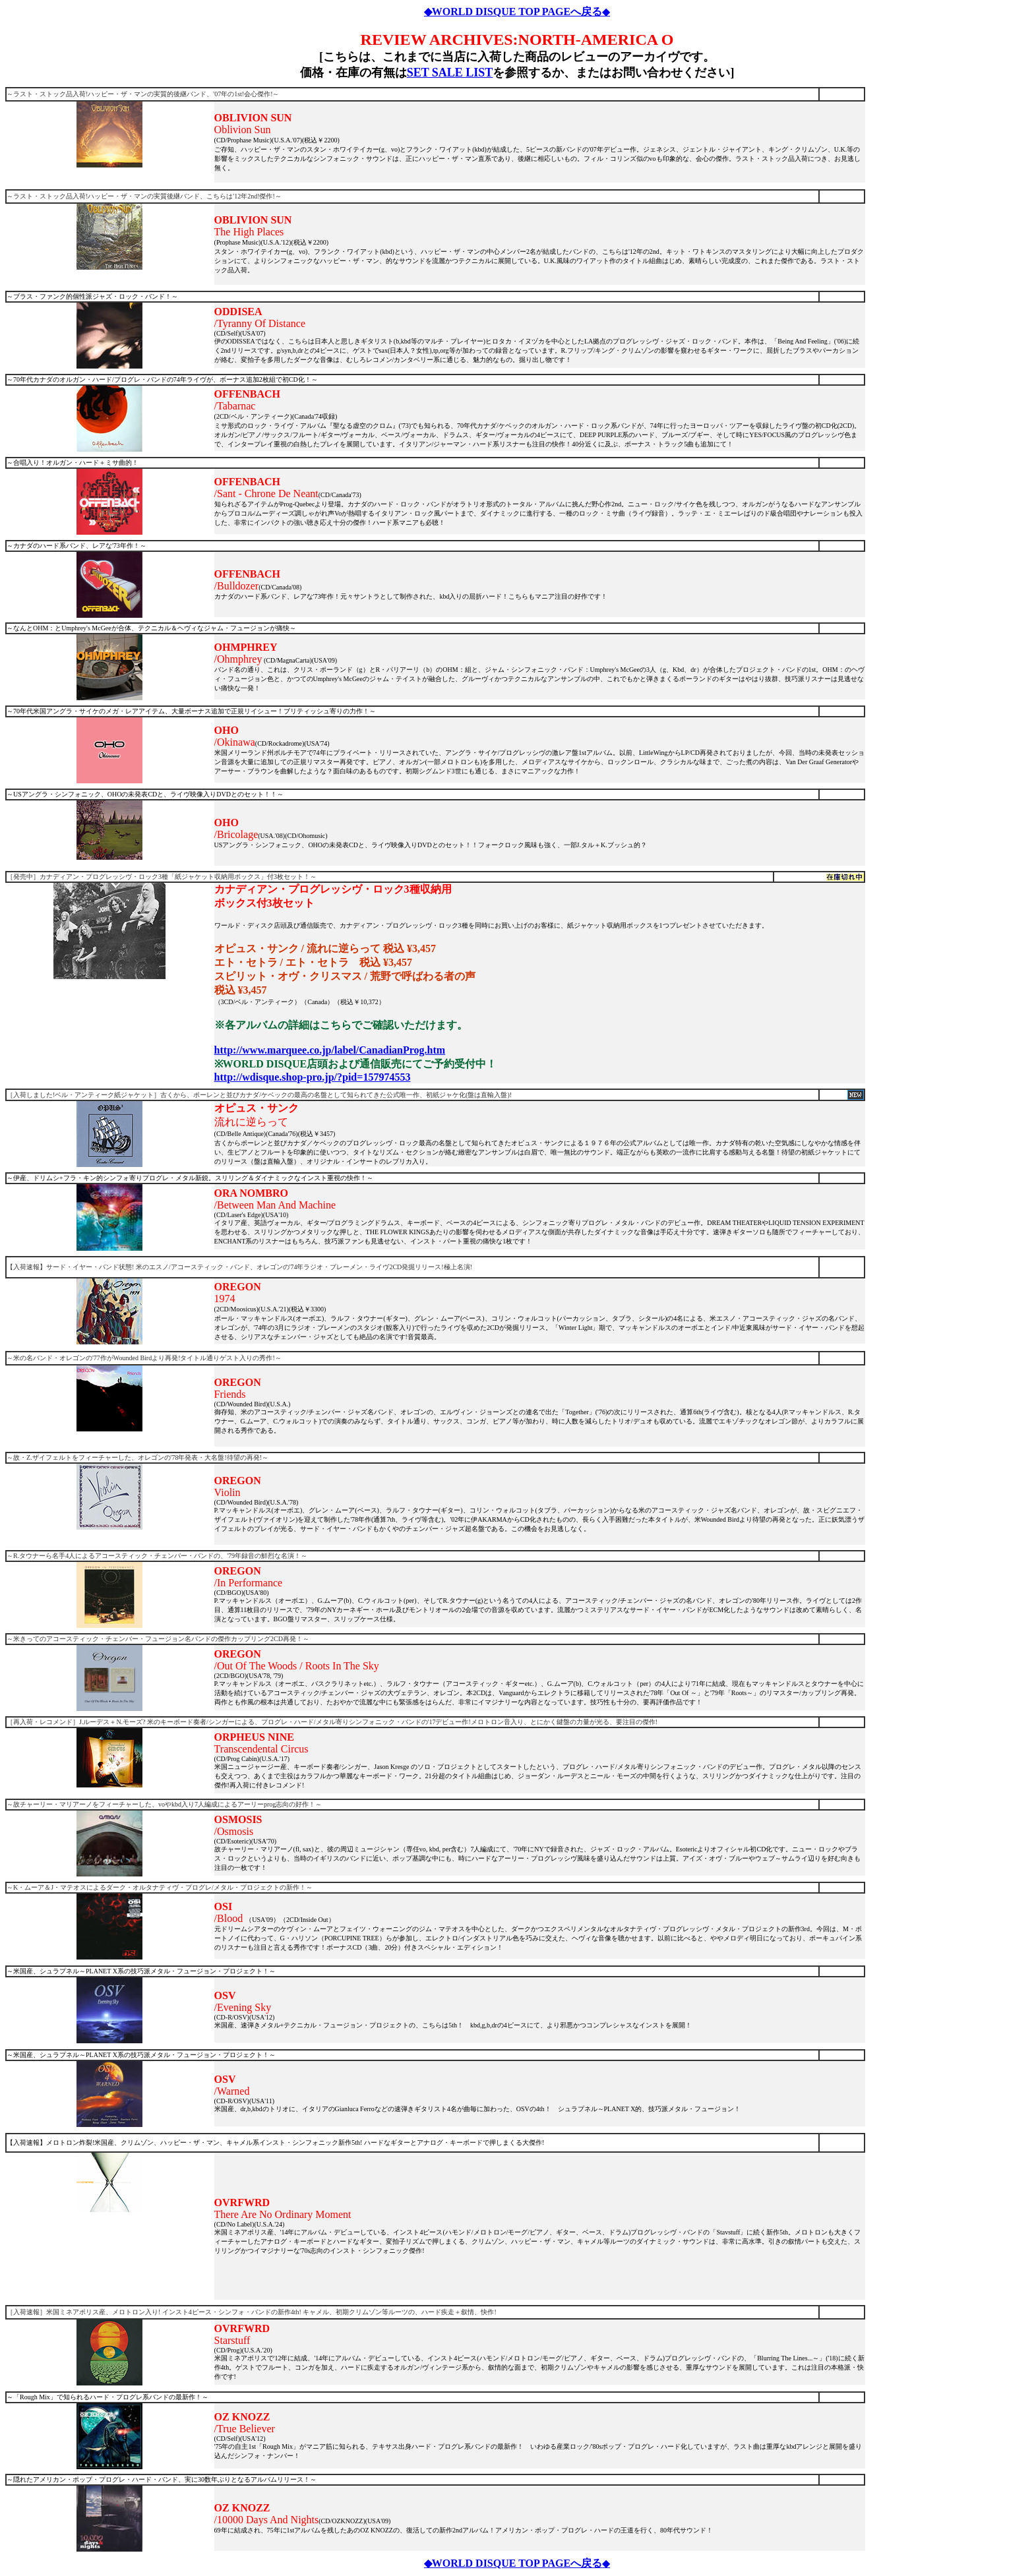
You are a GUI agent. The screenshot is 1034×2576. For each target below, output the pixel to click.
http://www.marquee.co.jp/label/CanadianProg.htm (330, 1050)
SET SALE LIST (450, 72)
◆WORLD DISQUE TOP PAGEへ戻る (513, 11)
